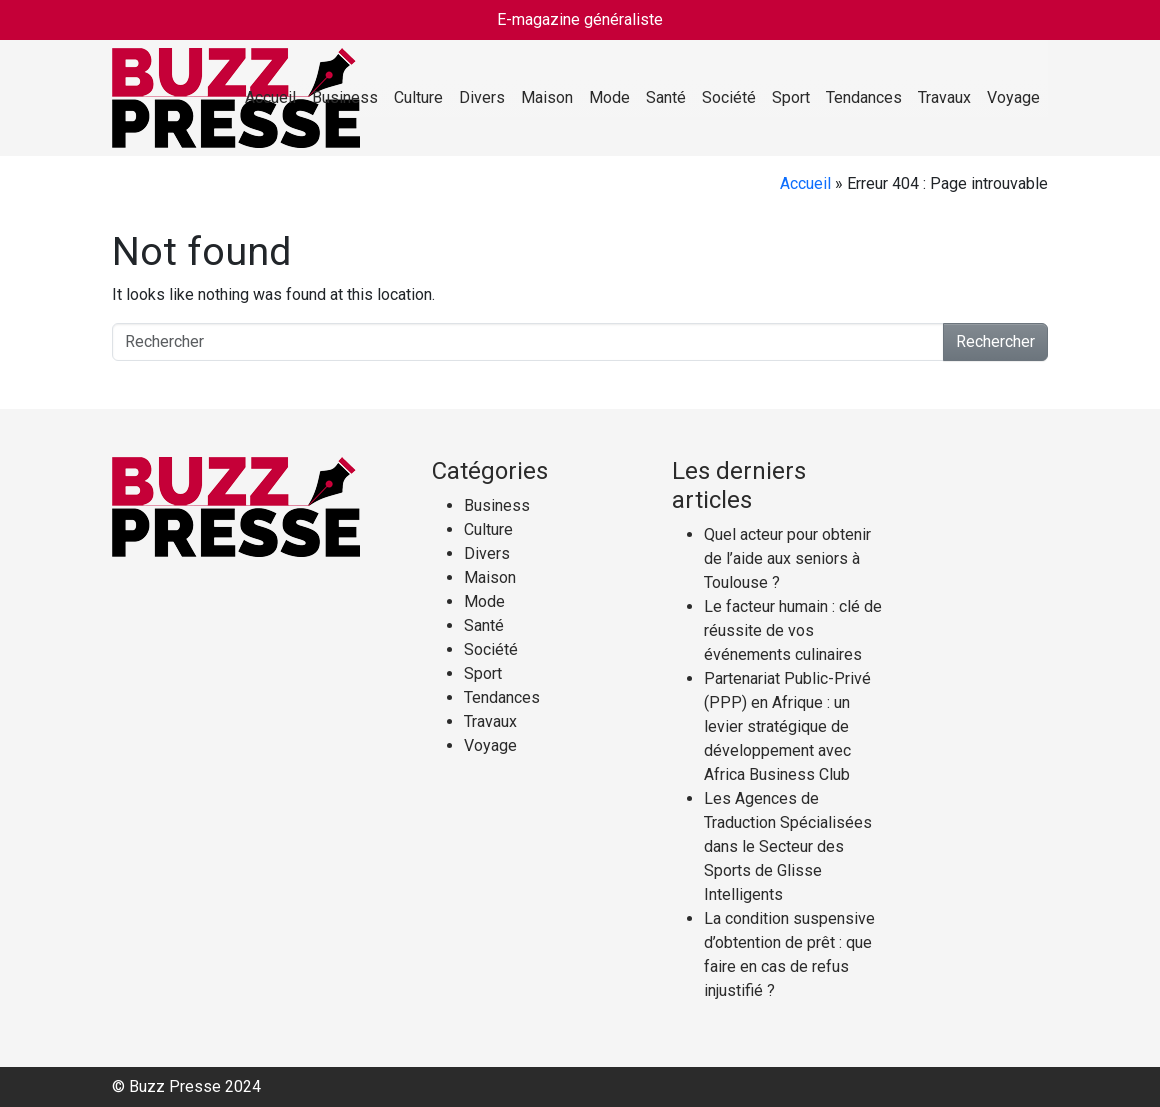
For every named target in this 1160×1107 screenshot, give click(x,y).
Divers (482, 97)
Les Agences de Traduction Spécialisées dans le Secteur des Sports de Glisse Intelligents (788, 846)
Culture (418, 97)
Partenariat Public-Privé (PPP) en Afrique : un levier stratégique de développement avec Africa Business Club (787, 726)
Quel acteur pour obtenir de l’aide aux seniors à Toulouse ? (787, 558)
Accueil (270, 97)
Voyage (1013, 97)
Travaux (944, 97)
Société (729, 97)
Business (345, 97)
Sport (791, 97)
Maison (547, 97)
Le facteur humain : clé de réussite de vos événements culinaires (793, 630)
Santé (666, 97)
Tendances (864, 97)
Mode (609, 97)
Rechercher (995, 341)
